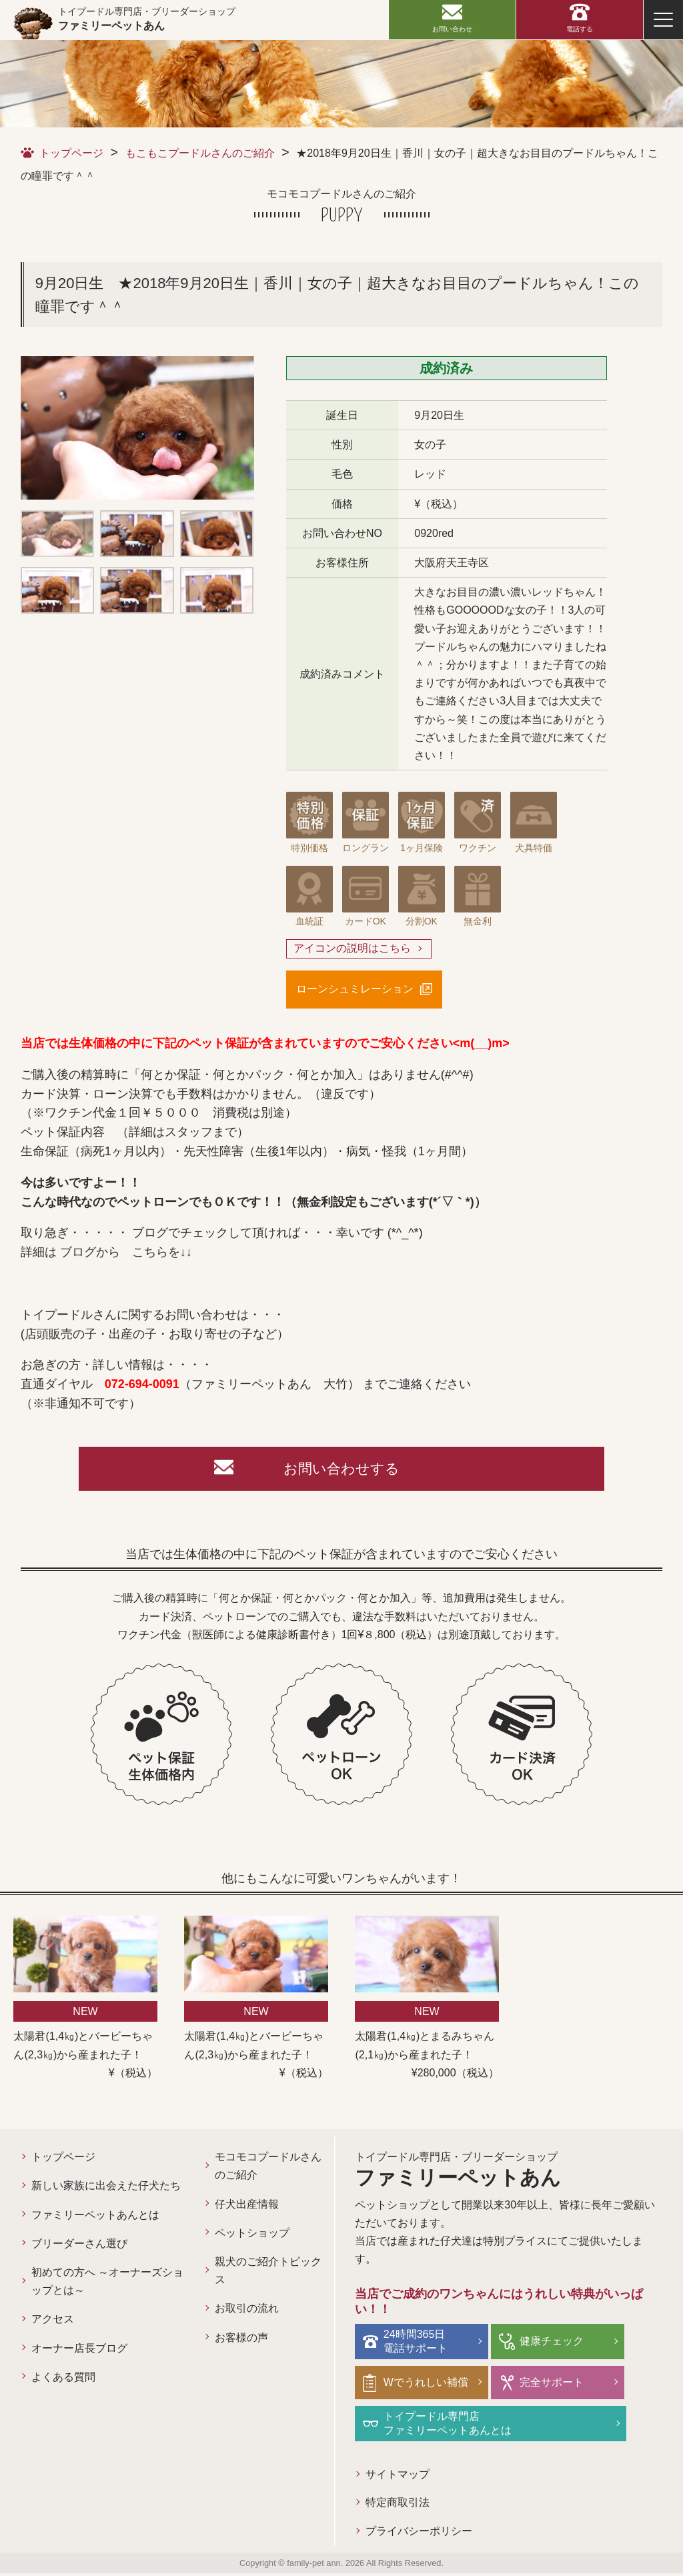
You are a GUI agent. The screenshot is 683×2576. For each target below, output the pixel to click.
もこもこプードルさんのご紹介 (200, 153)
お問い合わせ (452, 29)
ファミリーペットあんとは (95, 2217)
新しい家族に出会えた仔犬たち (106, 2188)
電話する (579, 29)
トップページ (71, 153)
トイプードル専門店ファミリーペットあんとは (449, 2424)
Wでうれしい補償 (427, 2384)
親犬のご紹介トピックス (268, 2274)
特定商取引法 (398, 2505)
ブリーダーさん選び (79, 2246)
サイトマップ (398, 2475)
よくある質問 (63, 2379)
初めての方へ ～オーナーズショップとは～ (107, 2284)
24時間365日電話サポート (417, 2344)
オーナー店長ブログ (79, 2351)
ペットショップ (252, 2236)
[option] (137, 428)
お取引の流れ (247, 2311)
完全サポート (550, 2384)
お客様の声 (241, 2340)
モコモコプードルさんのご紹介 (268, 2169)
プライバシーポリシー (419, 2533)
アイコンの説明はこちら (352, 948)
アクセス (52, 2322)
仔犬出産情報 (247, 2206)
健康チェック (550, 2343)
